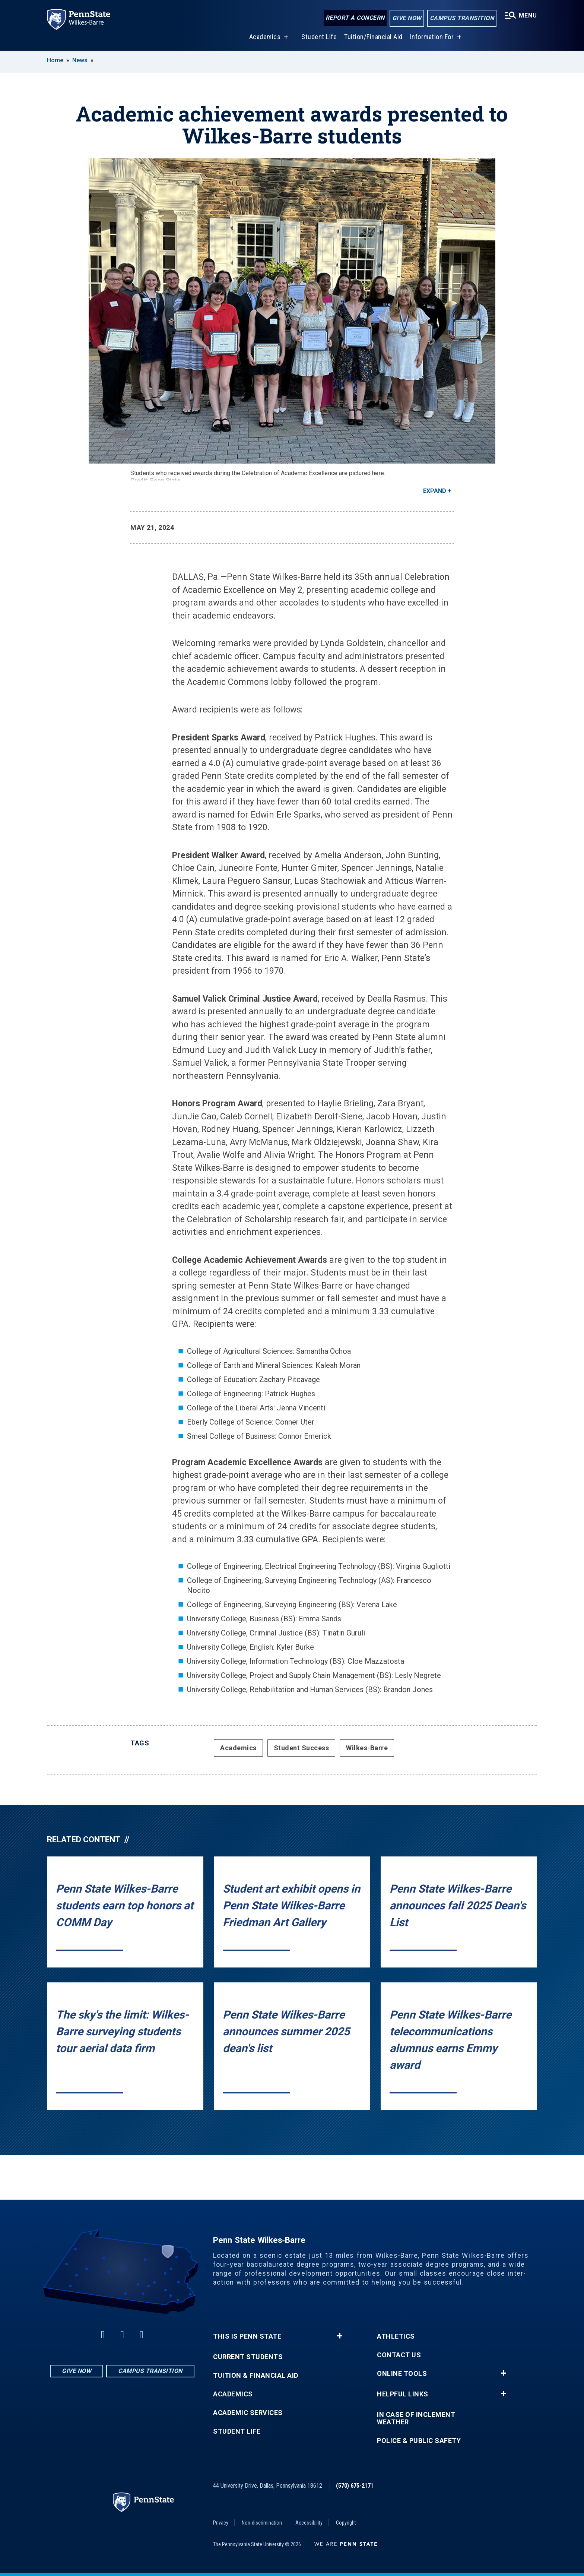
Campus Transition (462, 18)
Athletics (396, 2336)
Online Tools (402, 2373)
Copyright (346, 2523)
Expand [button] (434, 490)
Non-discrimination (262, 2523)
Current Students (248, 2357)
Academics (265, 37)
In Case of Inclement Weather (416, 2418)
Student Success (301, 1748)
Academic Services (248, 2413)
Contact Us (399, 2355)
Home (55, 60)
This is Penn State (247, 2336)
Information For (432, 37)
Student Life (319, 37)
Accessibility (309, 2523)
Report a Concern (355, 17)
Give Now (407, 18)
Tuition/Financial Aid (373, 37)
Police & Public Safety (419, 2440)
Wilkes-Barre (367, 1748)
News (80, 60)
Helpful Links (402, 2394)
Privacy (220, 2523)
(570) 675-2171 (355, 2485)
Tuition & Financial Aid (255, 2375)
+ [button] (339, 2336)
